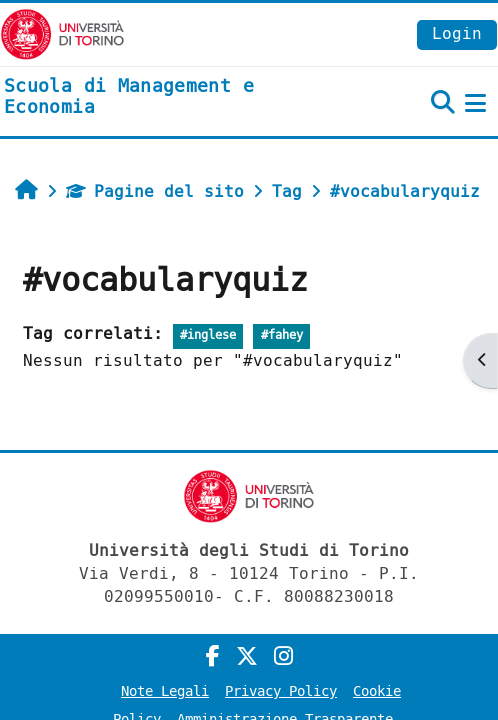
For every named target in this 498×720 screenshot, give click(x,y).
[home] (166, 97)
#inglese (208, 335)
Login (457, 33)
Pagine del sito (155, 191)
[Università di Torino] (62, 33)
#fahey (282, 335)
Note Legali (165, 691)
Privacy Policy (281, 691)
